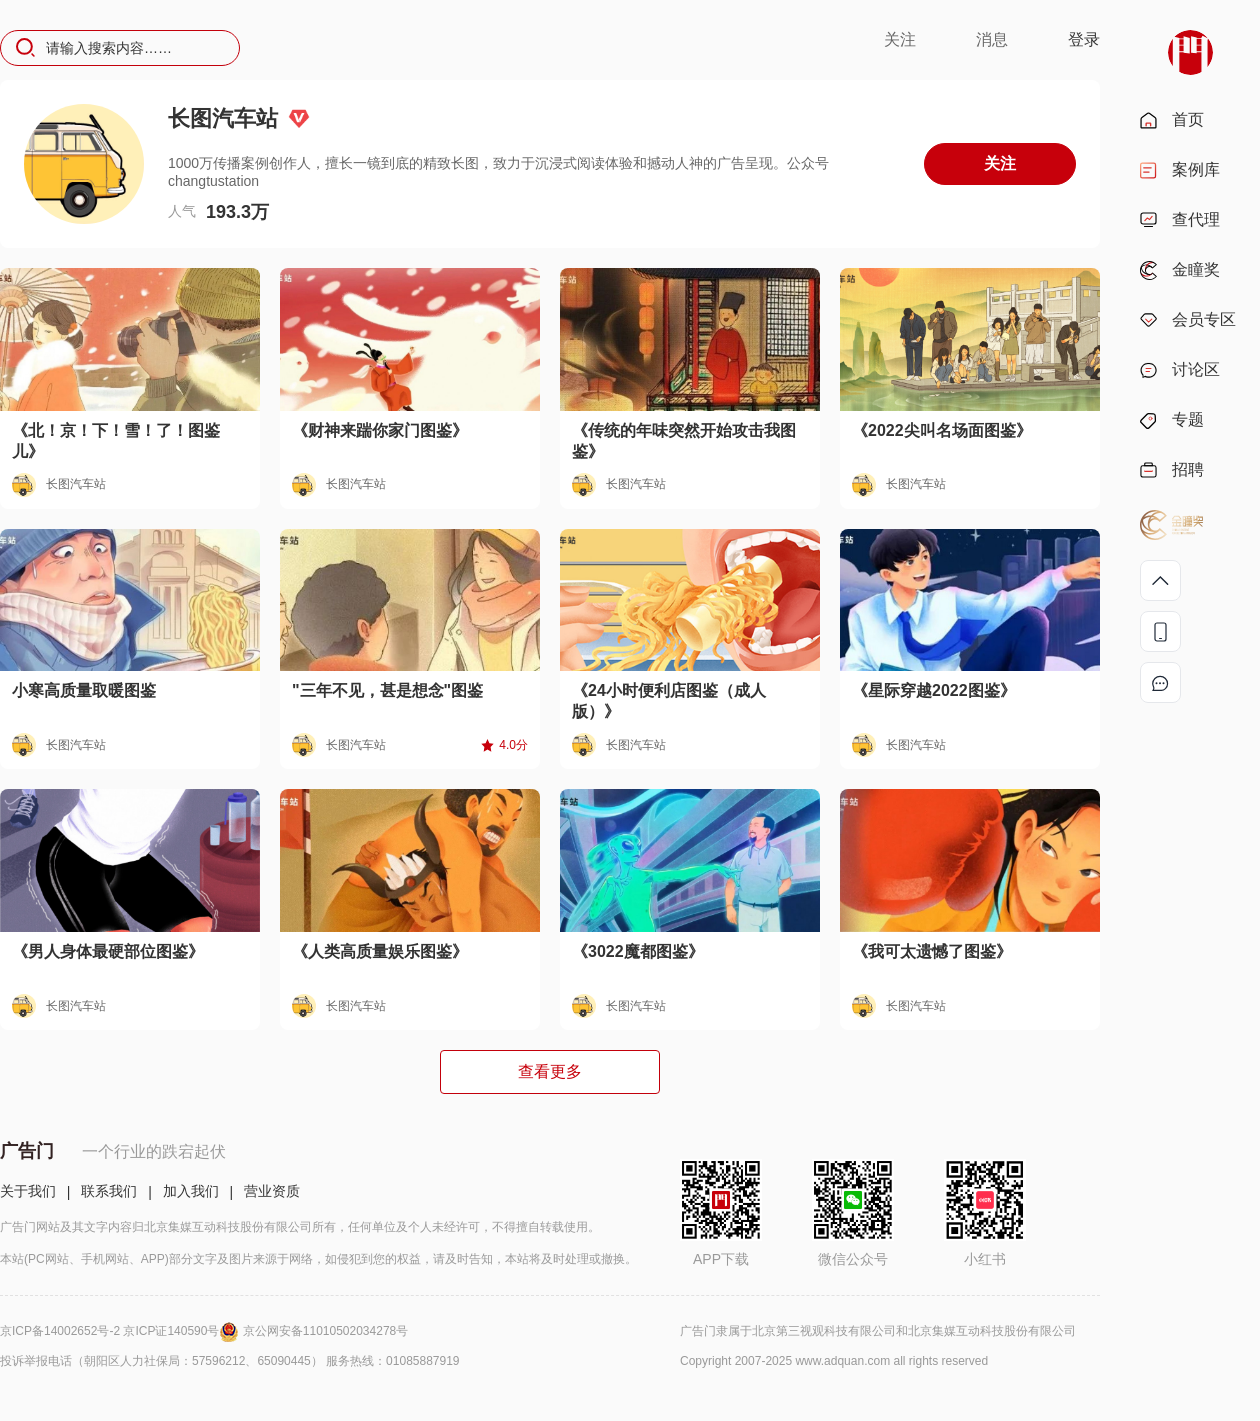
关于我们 (28, 1191)
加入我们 (191, 1191)
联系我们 (109, 1191)
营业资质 (272, 1191)
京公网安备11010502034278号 (325, 1331)
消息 (992, 39)
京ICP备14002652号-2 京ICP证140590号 (121, 1331)
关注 (900, 39)
